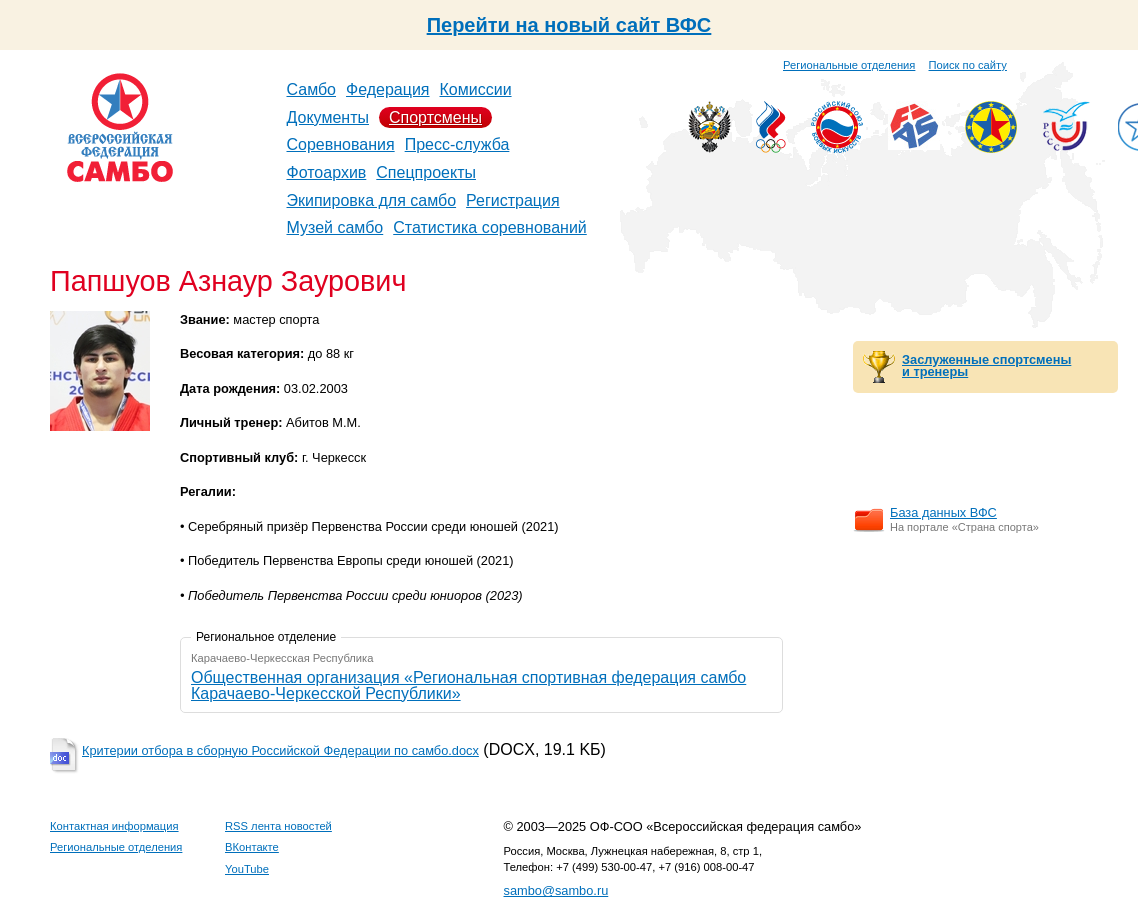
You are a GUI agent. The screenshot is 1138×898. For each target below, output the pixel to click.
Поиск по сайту (968, 65)
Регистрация (513, 200)
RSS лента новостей (278, 826)
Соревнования (341, 144)
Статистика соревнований (490, 227)
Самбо (312, 89)
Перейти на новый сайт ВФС (569, 25)
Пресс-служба (457, 144)
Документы (328, 117)
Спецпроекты (426, 172)
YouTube (247, 869)
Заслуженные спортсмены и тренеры (986, 366)
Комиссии (476, 89)
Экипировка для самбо (372, 200)
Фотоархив (327, 172)
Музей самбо (335, 227)
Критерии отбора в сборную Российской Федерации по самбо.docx (280, 750)
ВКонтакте (252, 847)
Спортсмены (435, 117)
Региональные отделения (849, 65)
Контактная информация (114, 826)
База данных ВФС (943, 512)
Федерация (388, 89)
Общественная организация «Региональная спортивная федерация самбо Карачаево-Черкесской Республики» (468, 685)
